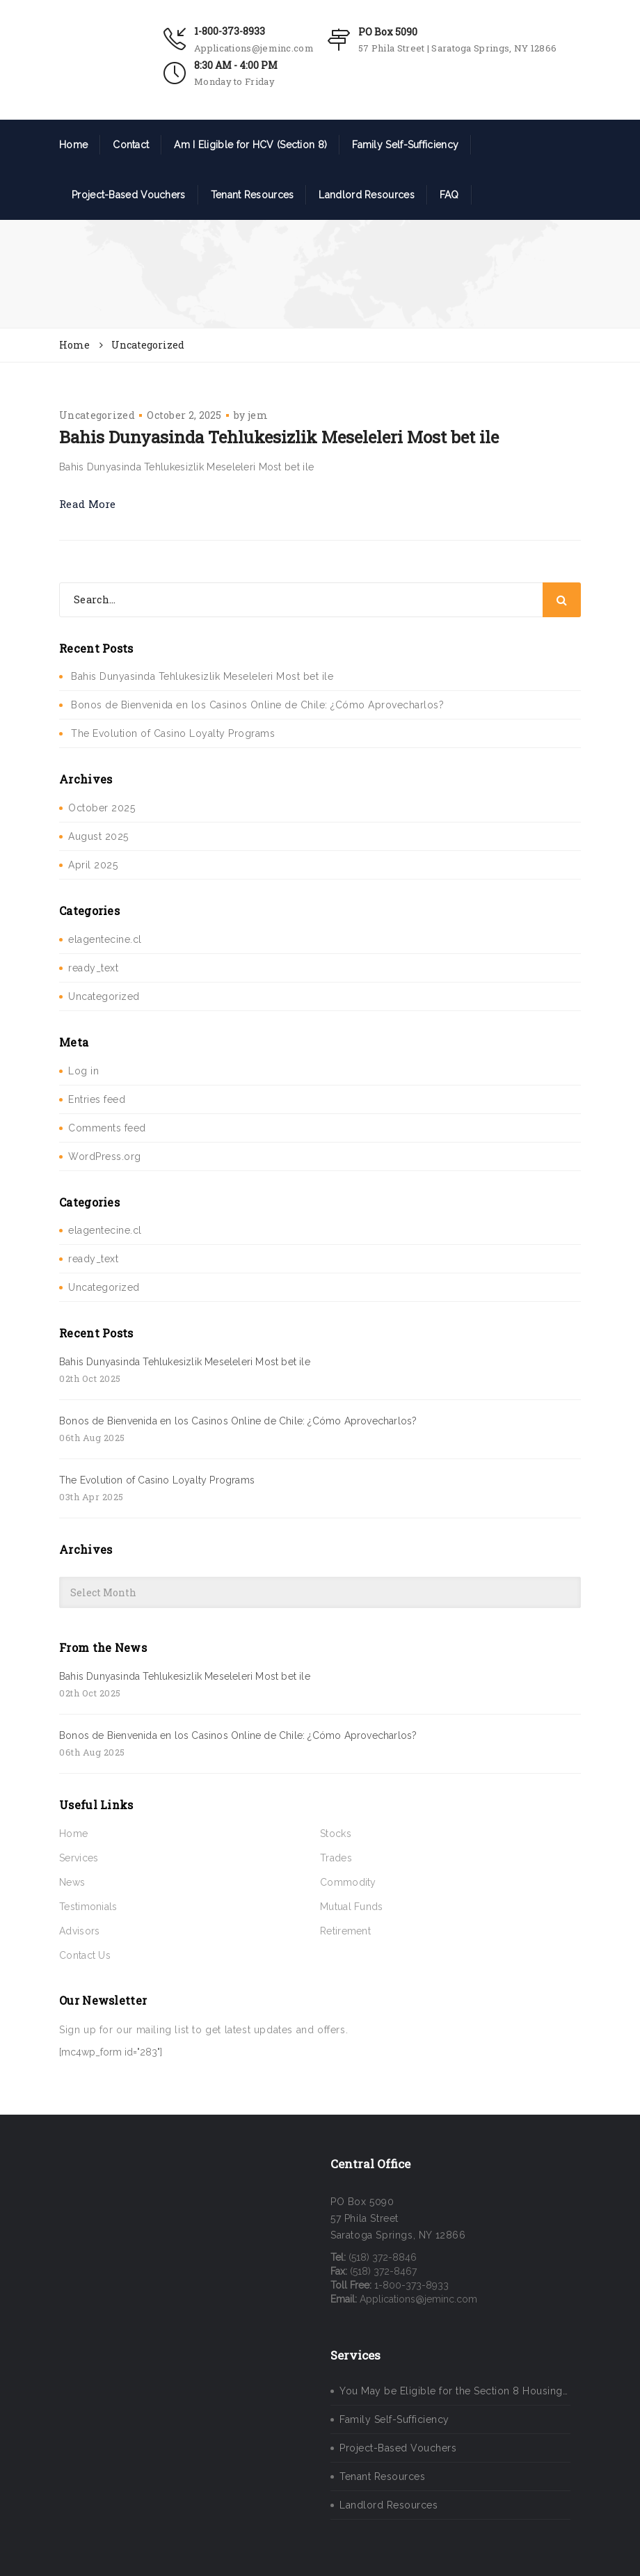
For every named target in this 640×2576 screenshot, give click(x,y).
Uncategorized (97, 415)
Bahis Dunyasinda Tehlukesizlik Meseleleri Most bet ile (279, 437)
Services (78, 1857)
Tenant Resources (252, 194)
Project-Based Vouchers (129, 194)
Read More (87, 504)
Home (73, 144)
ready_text (93, 967)
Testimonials (88, 1906)
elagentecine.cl (105, 939)
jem (258, 415)
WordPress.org (104, 1156)
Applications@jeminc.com (254, 48)
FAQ (449, 194)
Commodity (348, 1882)
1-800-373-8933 (229, 31)
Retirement (345, 1931)
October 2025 (101, 807)
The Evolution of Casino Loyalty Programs (173, 733)
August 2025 (98, 836)
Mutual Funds (351, 1906)
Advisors (79, 1931)
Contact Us (85, 1955)
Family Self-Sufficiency (405, 144)
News (72, 1882)
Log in (83, 1070)
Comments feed (107, 1128)
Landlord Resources (366, 194)
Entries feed (96, 1099)
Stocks (335, 1833)
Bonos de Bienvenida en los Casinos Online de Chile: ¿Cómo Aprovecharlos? (257, 704)
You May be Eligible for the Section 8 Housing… (453, 2390)
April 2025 (93, 864)
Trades (336, 1857)
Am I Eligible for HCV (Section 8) (250, 144)
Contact (131, 144)
